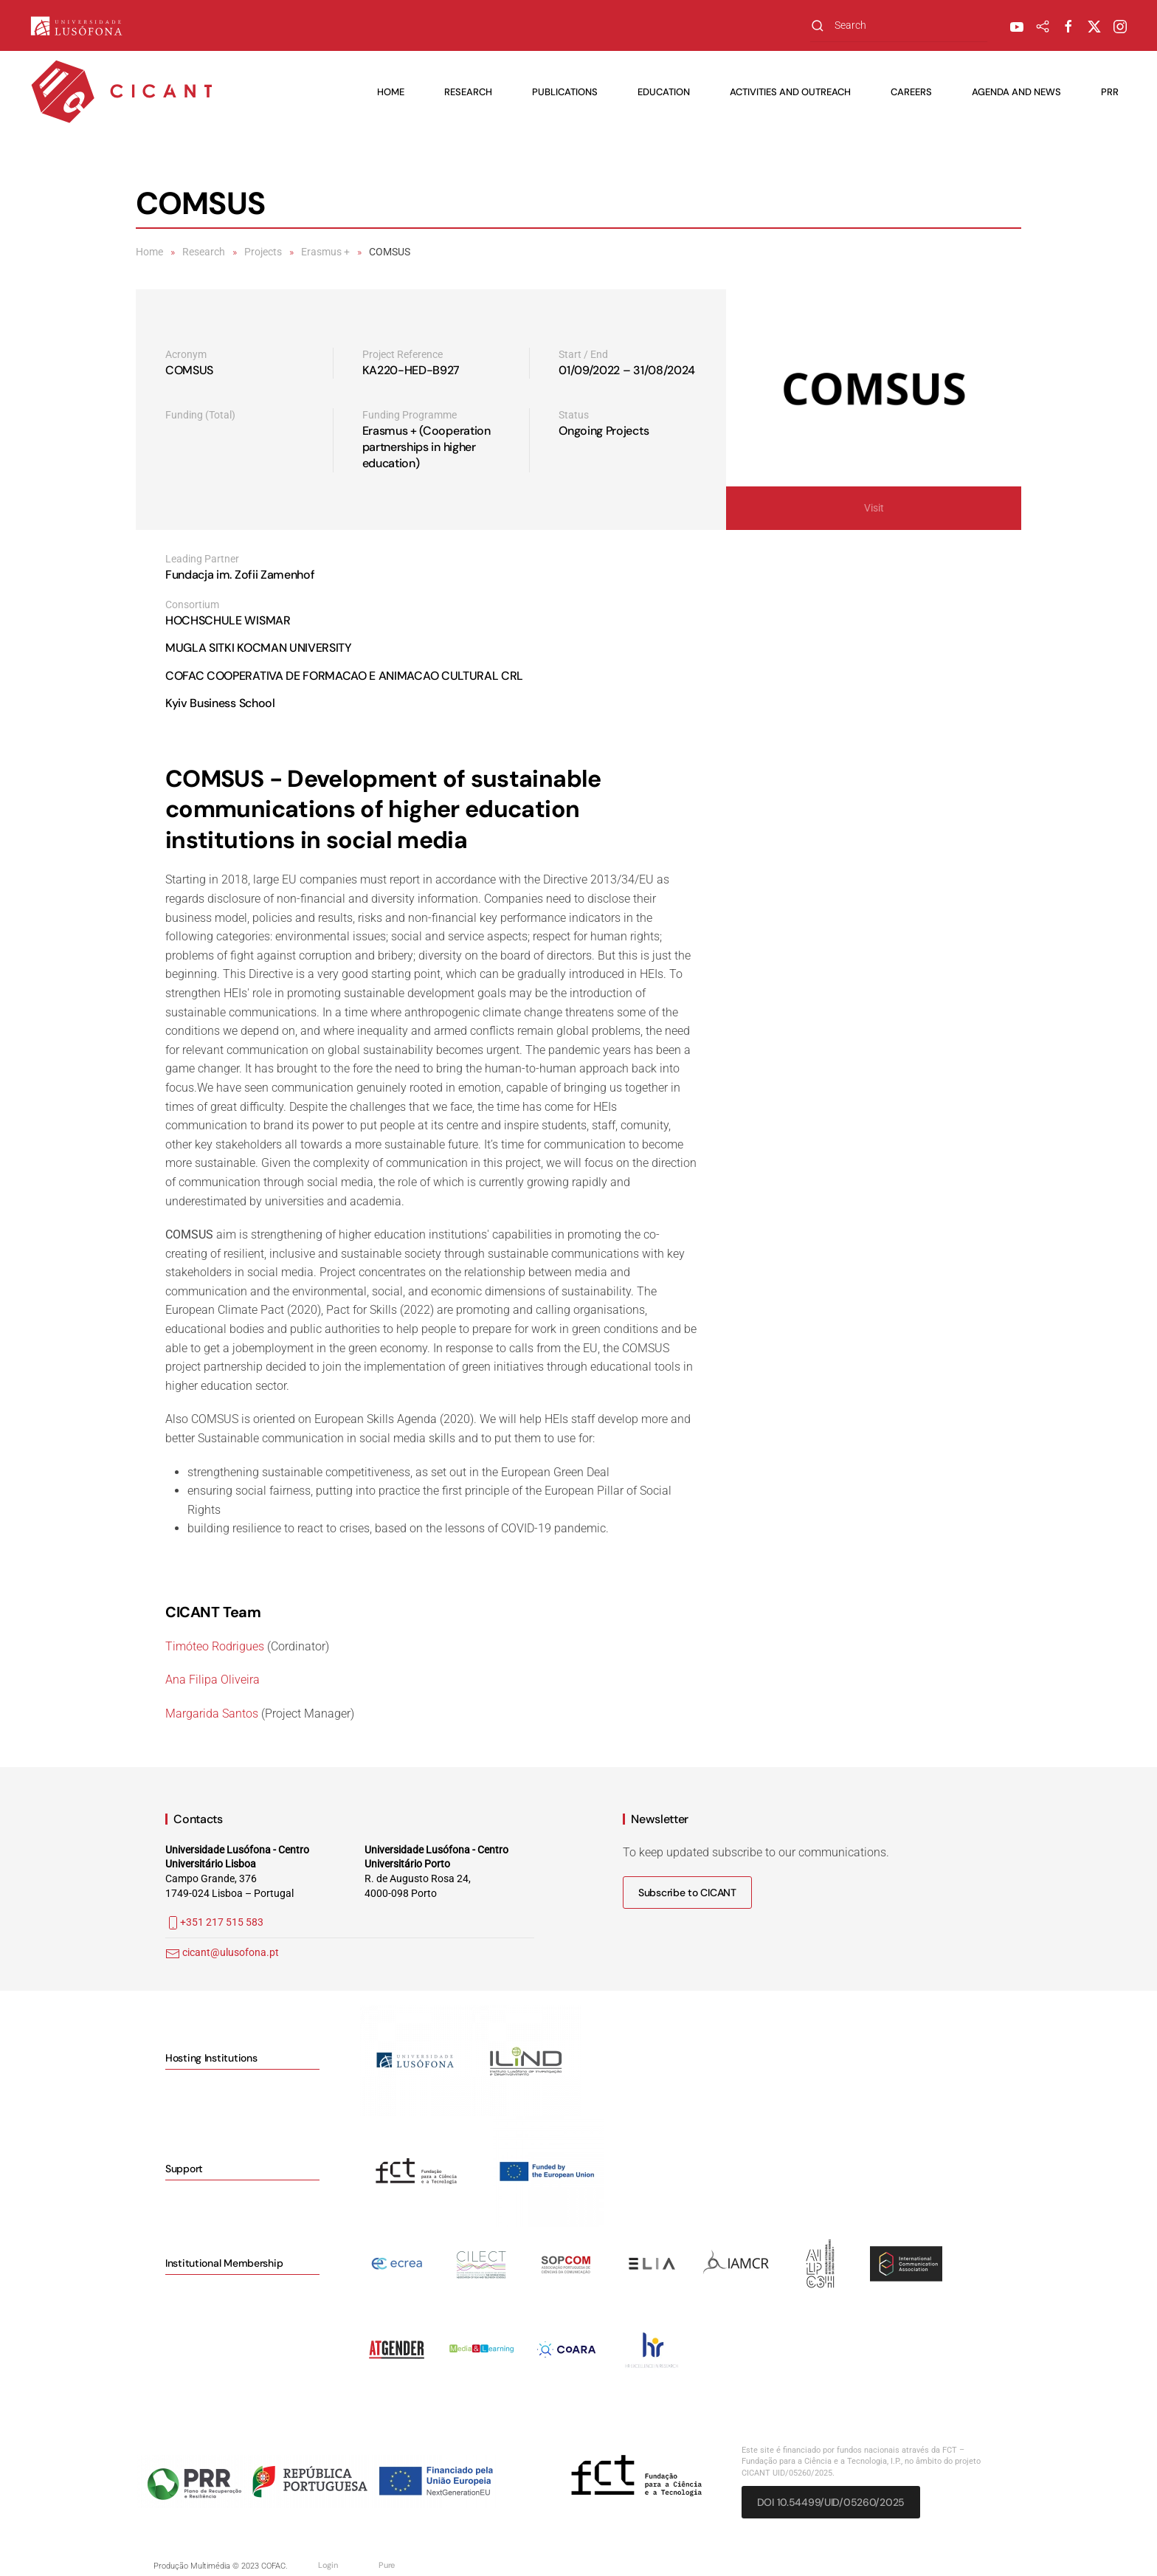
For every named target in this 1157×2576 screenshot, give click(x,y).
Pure (387, 2565)
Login (327, 2565)
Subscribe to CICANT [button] (687, 1892)
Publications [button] (565, 92)
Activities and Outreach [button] (790, 92)
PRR (1110, 92)
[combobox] (898, 25)
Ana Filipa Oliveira (212, 1680)
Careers (911, 92)
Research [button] (468, 92)
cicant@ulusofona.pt (230, 1952)
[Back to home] (122, 92)
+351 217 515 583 (214, 1922)
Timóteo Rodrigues (214, 1646)
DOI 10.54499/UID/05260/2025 (831, 2502)
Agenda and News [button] (1016, 92)
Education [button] (664, 92)
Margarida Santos (211, 1714)
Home (390, 92)
